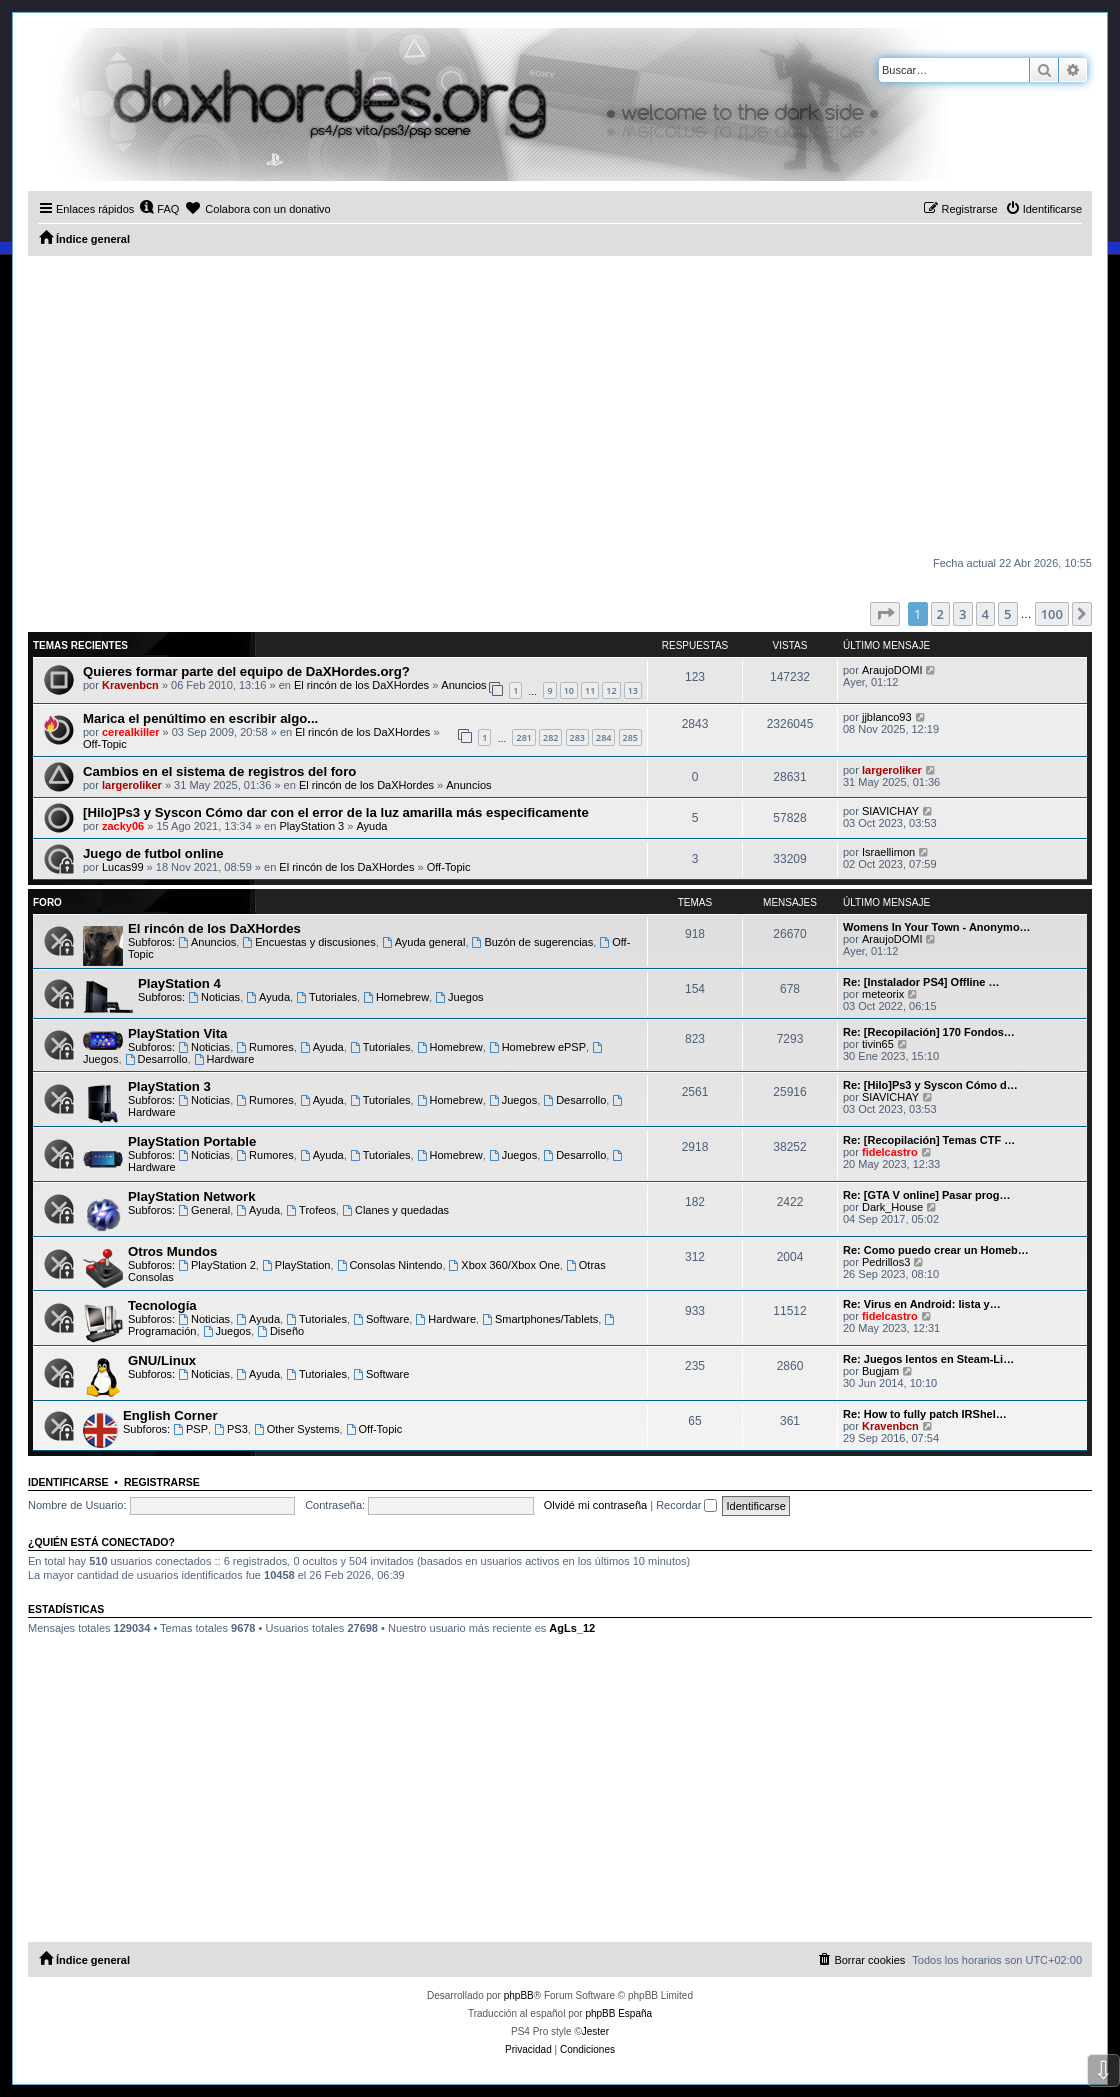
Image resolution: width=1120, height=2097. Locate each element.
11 (590, 690)
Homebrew (396, 997)
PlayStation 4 (179, 983)
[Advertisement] (560, 406)
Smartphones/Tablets (540, 1319)
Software (381, 1319)
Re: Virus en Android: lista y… (922, 1304)
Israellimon (888, 852)
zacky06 (123, 826)
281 (523, 737)
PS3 (231, 1429)
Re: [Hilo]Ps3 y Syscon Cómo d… (930, 1085)
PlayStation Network (192, 1196)
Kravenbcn (130, 685)
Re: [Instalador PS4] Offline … (921, 982)
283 (577, 737)
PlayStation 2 (217, 1265)
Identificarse (68, 1482)
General (204, 1210)
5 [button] (1007, 614)
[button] (885, 614)
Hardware (224, 1059)
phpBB (519, 1995)
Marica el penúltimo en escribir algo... (200, 718)
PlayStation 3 (311, 826)
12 (611, 690)
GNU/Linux (162, 1360)
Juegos (459, 997)
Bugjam (880, 1371)
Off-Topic (105, 744)
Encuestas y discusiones (308, 942)
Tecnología (162, 1305)
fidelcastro (890, 1152)
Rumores (264, 1047)
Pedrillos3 (886, 1262)
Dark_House (892, 1207)
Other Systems (297, 1429)
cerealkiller (131, 732)
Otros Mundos (172, 1251)
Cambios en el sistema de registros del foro (219, 771)
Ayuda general (424, 942)
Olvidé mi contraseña (595, 1505)
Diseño (280, 1331)
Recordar (686, 1505)
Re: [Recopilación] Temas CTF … (929, 1140)
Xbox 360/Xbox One (504, 1265)
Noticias (214, 997)
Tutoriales (326, 997)
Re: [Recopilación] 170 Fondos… (929, 1032)
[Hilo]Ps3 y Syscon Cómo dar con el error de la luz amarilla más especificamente (336, 812)
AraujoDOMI (892, 670)
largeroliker (132, 785)
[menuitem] (159, 209)
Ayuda (371, 826)
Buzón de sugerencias (533, 942)
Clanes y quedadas (395, 1210)
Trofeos (311, 1210)
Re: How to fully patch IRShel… (925, 1414)
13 (633, 690)
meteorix (883, 994)
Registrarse (162, 1482)
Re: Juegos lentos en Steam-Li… (928, 1359)
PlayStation (296, 1265)
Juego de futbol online (153, 853)
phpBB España (618, 2013)
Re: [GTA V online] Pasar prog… (926, 1195)
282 (550, 737)
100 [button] (1052, 614)
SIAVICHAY (890, 811)
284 (603, 737)
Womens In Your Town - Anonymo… (937, 927)
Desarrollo (156, 1059)
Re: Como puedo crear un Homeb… (936, 1250)
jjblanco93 (887, 717)
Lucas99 (123, 867)
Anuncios (463, 685)
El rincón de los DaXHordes (361, 685)
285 (630, 737)
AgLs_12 (572, 1628)
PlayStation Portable (192, 1141)
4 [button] (985, 614)
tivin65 (878, 1044)
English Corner (170, 1415)
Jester (595, 2031)
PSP (190, 1429)
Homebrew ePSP (537, 1047)
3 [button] (962, 614)
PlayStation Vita (177, 1033)
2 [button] (940, 614)
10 (569, 690)
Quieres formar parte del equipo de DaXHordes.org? (246, 671)
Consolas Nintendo (390, 1265)
